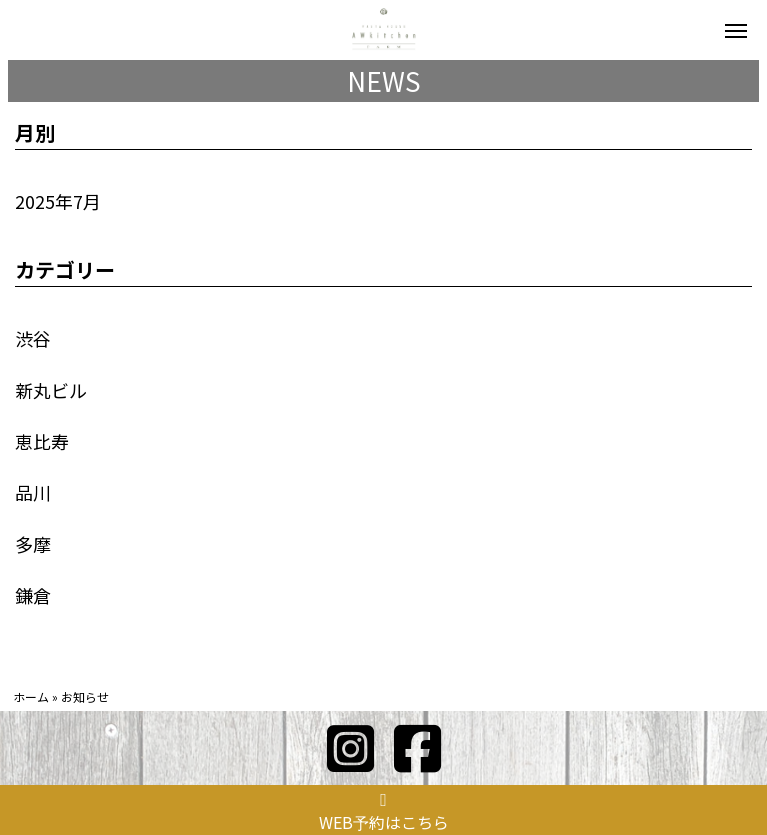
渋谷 (33, 338)
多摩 (33, 544)
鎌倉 (33, 595)
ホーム (31, 696)
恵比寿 (42, 441)
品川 (33, 492)
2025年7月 (58, 201)
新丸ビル (51, 390)
